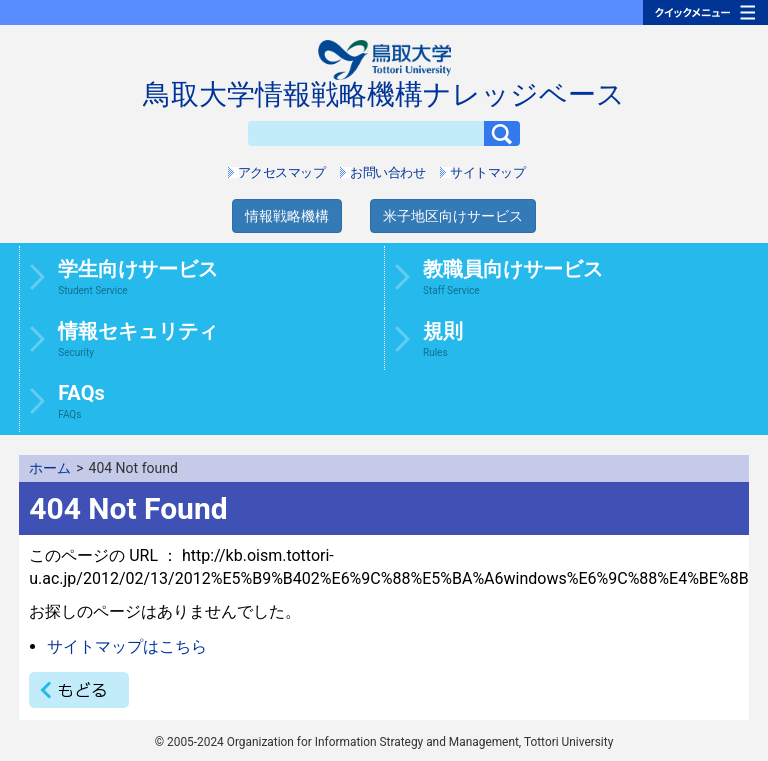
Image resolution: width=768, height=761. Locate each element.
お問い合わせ (387, 172)
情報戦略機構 (287, 216)
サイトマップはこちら (127, 646)
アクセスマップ (282, 172)
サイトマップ (487, 172)
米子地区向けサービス (453, 216)
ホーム (50, 468)
